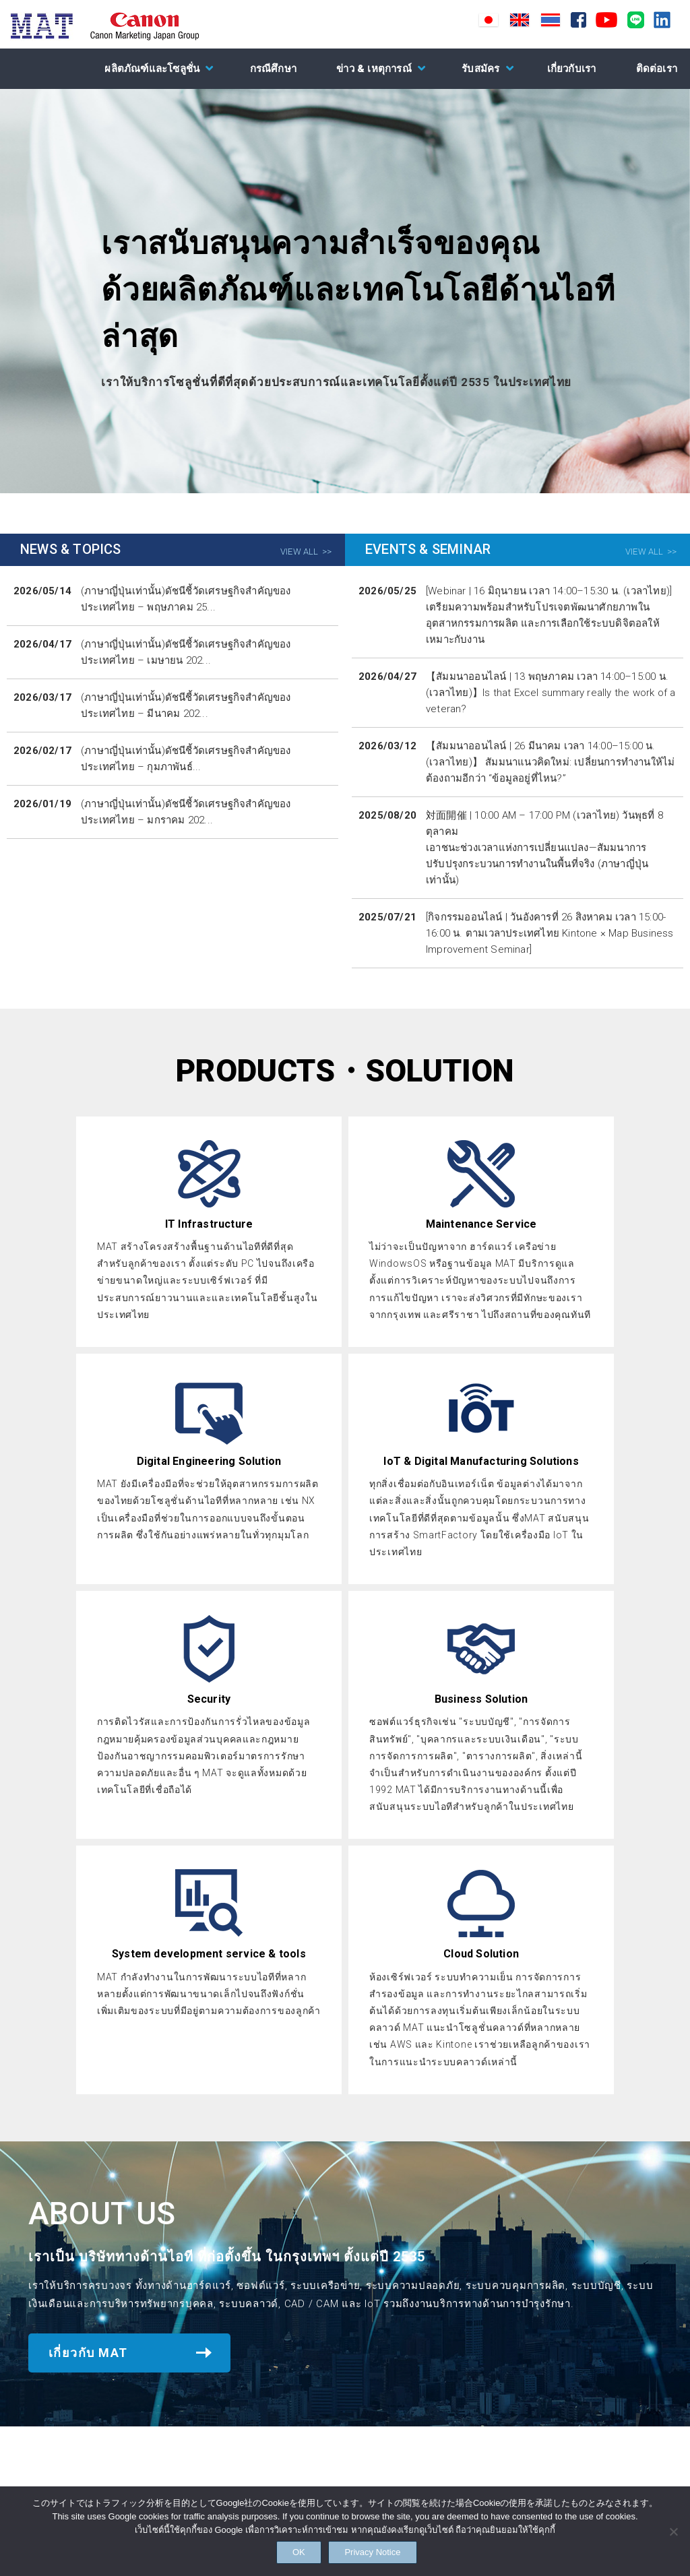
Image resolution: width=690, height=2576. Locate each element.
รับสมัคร (480, 69)
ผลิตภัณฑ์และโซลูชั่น (151, 69)
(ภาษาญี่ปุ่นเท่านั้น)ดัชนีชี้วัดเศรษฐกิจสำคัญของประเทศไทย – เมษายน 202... (186, 652)
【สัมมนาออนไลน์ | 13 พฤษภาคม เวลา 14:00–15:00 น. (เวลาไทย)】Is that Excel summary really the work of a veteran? (550, 692)
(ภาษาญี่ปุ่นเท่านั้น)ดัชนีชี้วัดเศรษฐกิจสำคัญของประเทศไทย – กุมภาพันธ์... (186, 759)
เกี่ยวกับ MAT (88, 2353)
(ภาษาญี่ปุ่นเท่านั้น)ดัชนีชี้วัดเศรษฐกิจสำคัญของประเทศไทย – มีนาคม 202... (186, 705)
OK (286, 2550)
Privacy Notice (389, 2550)
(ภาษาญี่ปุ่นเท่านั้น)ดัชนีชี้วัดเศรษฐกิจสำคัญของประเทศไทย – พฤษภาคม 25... (186, 599)
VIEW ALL (299, 551)
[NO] (673, 2528)
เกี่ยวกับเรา (571, 69)
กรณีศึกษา (273, 69)
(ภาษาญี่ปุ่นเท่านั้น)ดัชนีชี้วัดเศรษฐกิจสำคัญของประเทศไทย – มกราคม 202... (186, 812)
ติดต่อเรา (656, 69)
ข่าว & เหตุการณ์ (374, 69)
